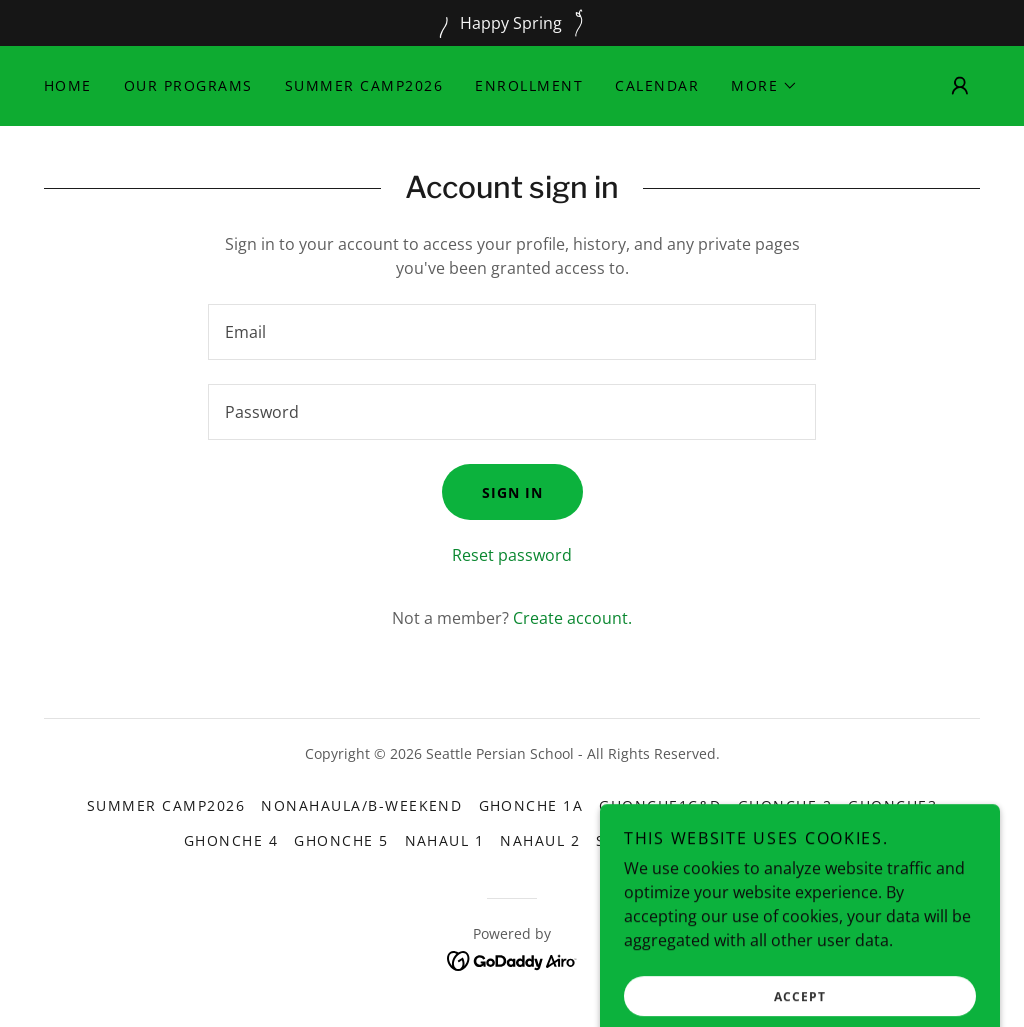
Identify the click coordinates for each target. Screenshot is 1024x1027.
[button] (764, 86)
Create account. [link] (572, 618)
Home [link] (68, 85)
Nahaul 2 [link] (540, 840)
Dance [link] (813, 840)
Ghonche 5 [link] (341, 840)
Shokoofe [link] (639, 840)
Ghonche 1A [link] (531, 805)
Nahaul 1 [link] (445, 840)
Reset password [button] (512, 555)
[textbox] (512, 332)
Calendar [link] (657, 85)
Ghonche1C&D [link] (660, 805)
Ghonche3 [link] (892, 805)
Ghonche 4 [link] (231, 840)
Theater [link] (734, 840)
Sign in (512, 492)
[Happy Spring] (512, 23)
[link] (512, 959)
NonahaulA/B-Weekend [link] (361, 805)
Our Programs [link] (188, 85)
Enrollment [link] (529, 85)
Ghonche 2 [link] (785, 805)
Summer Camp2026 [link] (364, 85)
